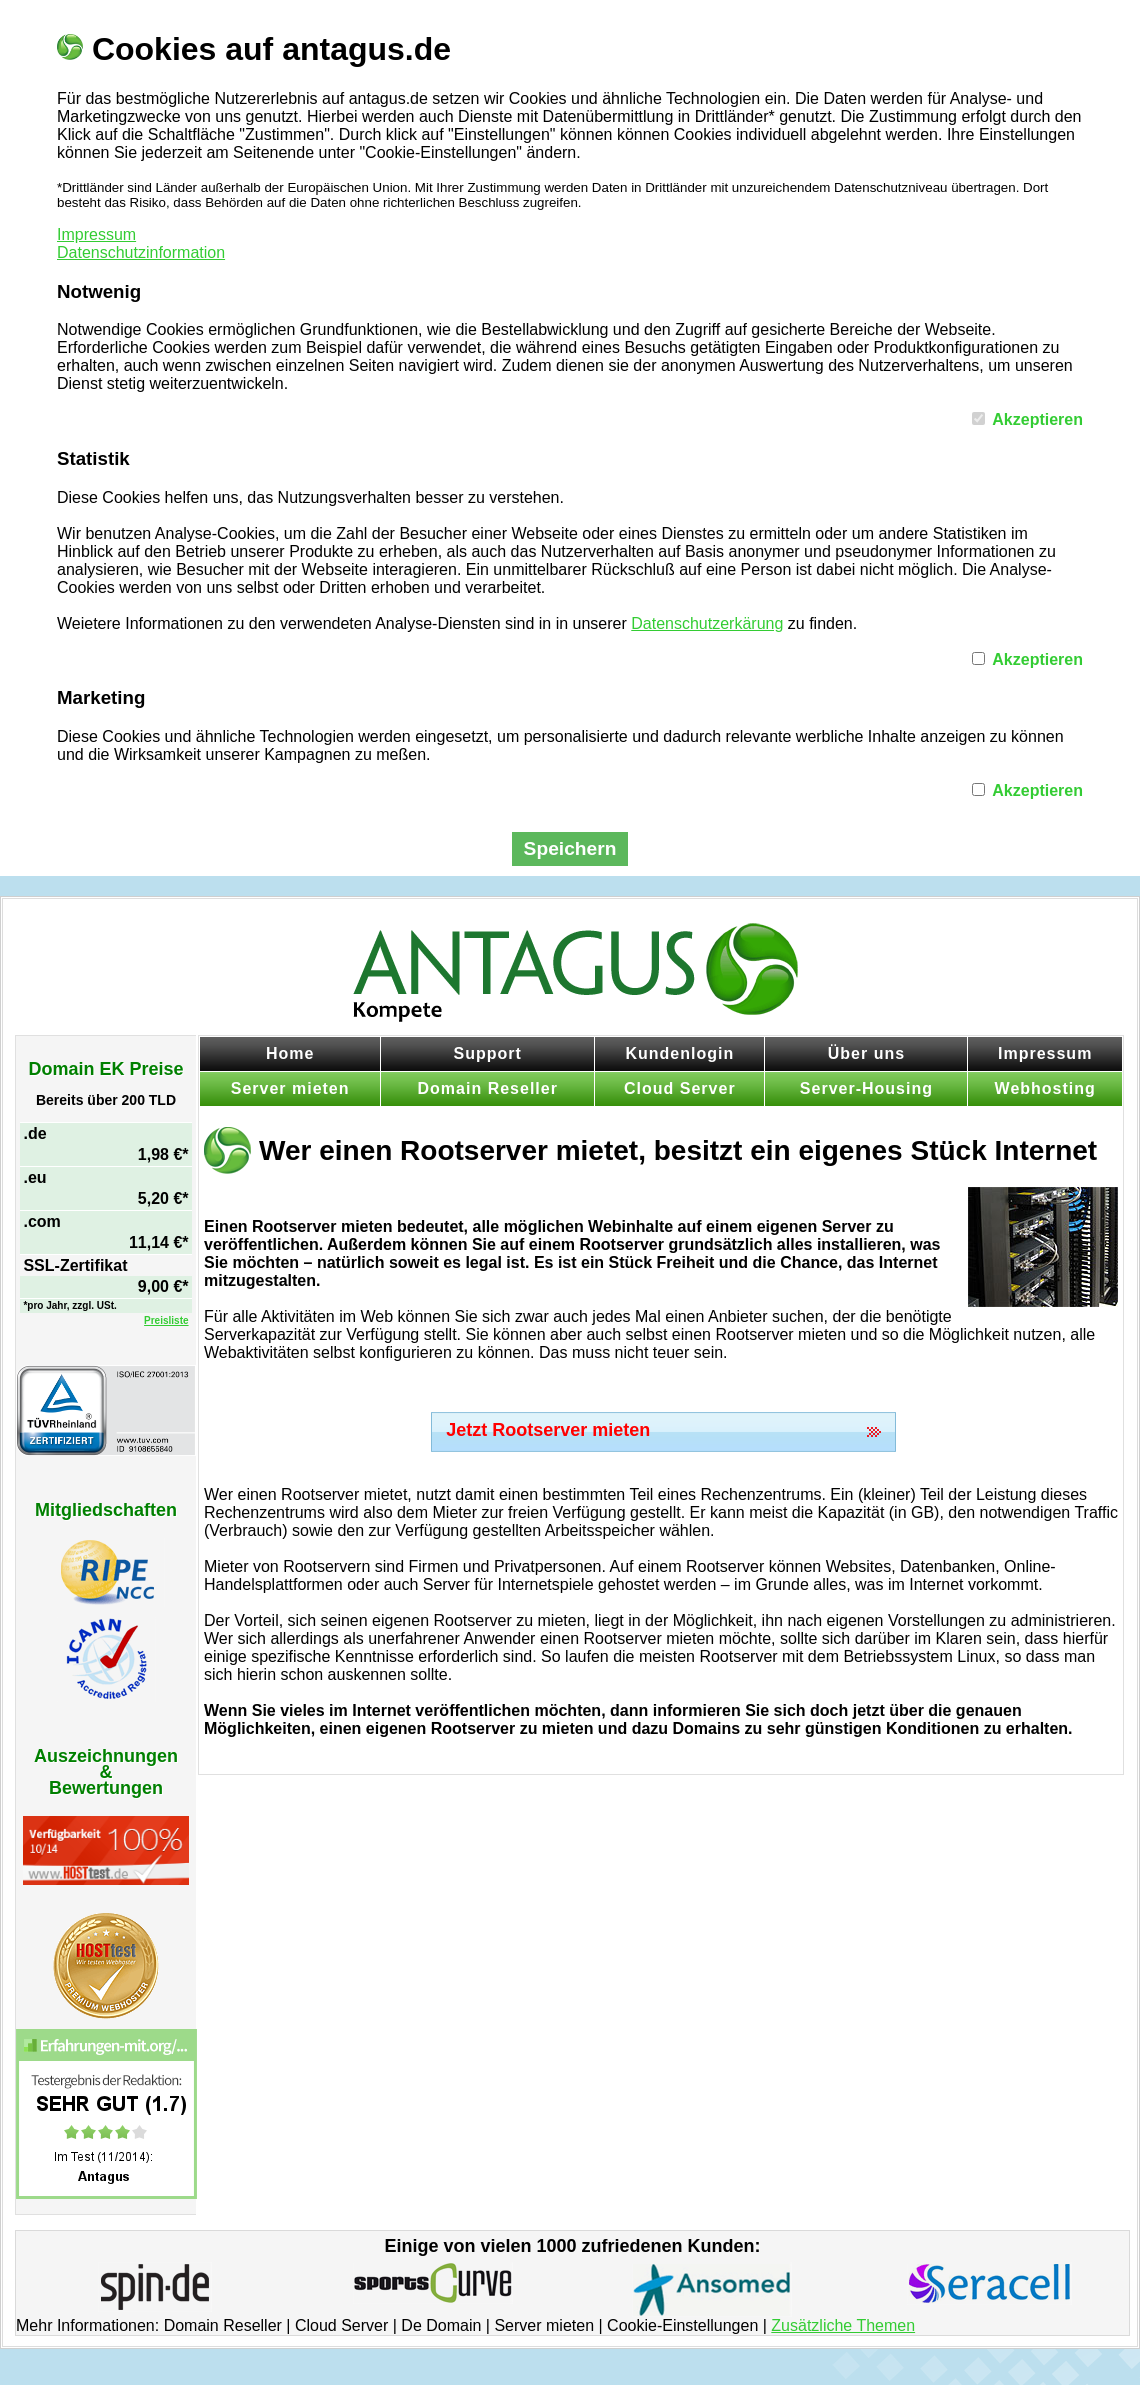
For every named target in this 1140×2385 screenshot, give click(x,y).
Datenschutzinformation (141, 252)
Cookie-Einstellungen (682, 2325)
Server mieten (290, 1088)
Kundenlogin (679, 1053)
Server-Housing (866, 1088)
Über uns (866, 1053)
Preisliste (166, 1320)
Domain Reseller (488, 1088)
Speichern (570, 848)
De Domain (441, 2325)
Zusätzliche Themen (843, 2325)
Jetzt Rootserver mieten (548, 1430)
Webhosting (1045, 1088)
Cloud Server (680, 1088)
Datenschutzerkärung (707, 623)
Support (488, 1053)
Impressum (96, 234)
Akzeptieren (1037, 419)
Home (290, 1053)
